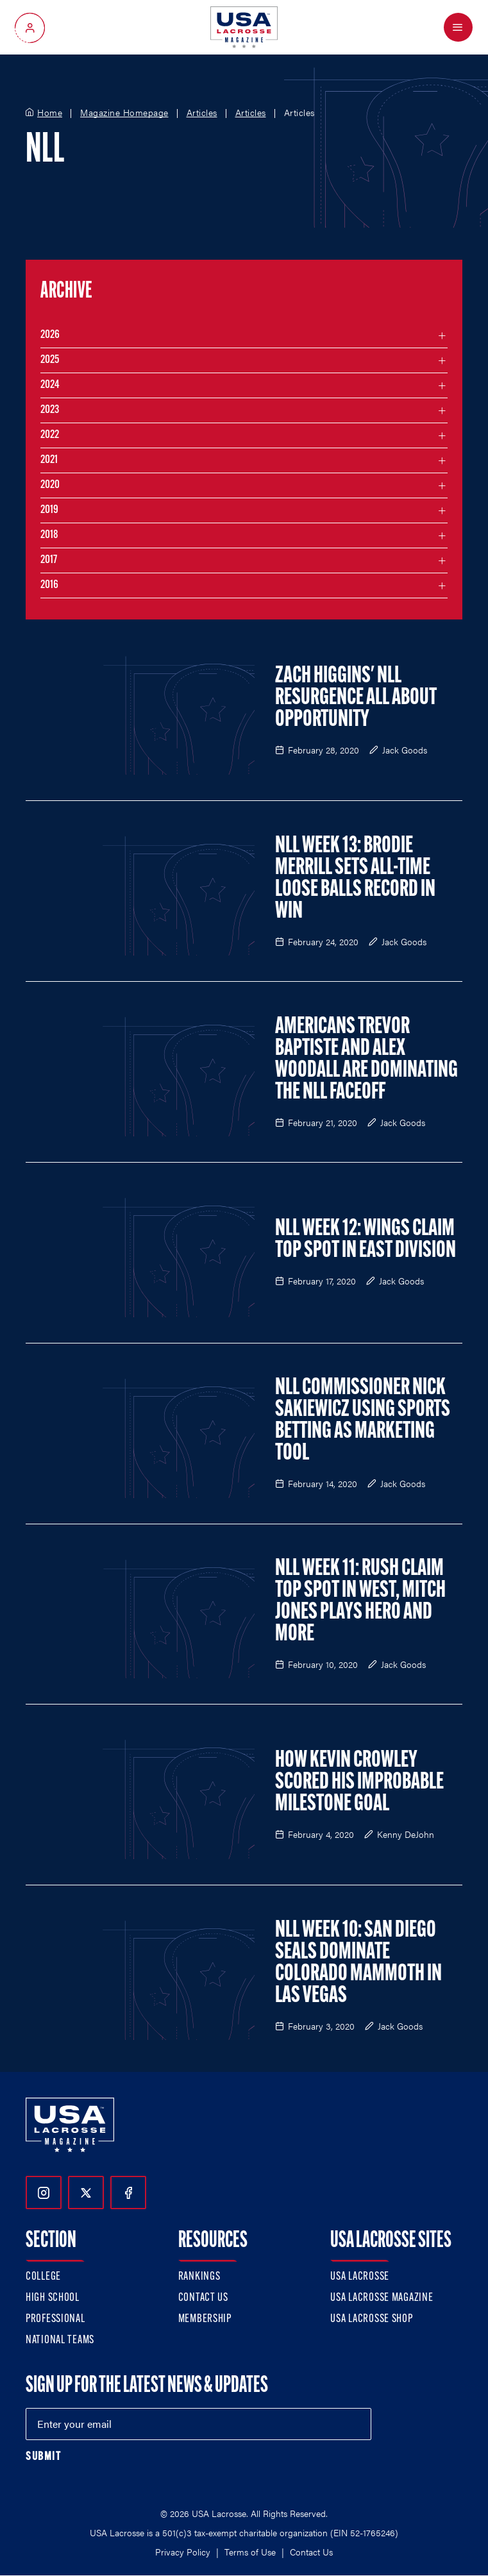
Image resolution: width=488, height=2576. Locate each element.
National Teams (60, 2340)
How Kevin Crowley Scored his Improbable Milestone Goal (359, 1782)
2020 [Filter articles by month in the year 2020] (50, 485)
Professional (55, 2319)
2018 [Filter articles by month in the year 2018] (49, 535)
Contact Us (203, 2298)
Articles (202, 113)
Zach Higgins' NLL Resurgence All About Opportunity (356, 698)
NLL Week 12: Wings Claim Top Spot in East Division (365, 1240)
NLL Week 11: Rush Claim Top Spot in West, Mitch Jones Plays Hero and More (360, 1602)
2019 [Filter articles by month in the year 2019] (49, 510)
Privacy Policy (182, 2551)
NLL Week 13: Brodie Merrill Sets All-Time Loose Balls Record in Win (355, 879)
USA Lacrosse (359, 2277)
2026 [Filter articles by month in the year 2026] (50, 335)
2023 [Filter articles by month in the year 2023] (49, 410)
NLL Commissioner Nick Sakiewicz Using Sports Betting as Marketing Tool (362, 1421)
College (43, 2277)
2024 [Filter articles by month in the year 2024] (50, 385)
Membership (204, 2319)
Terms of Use (250, 2551)
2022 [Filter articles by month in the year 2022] (49, 435)
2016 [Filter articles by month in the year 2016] (49, 585)
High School (53, 2298)
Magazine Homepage (124, 113)
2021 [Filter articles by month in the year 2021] (49, 460)
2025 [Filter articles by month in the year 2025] (49, 360)
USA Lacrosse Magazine (381, 2298)
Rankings (199, 2277)
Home (49, 113)
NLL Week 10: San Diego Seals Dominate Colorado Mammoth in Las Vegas (358, 1963)
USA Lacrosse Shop (371, 2319)
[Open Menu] (458, 27)
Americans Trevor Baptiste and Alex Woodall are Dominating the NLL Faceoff (366, 1060)
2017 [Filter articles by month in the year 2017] (48, 560)
